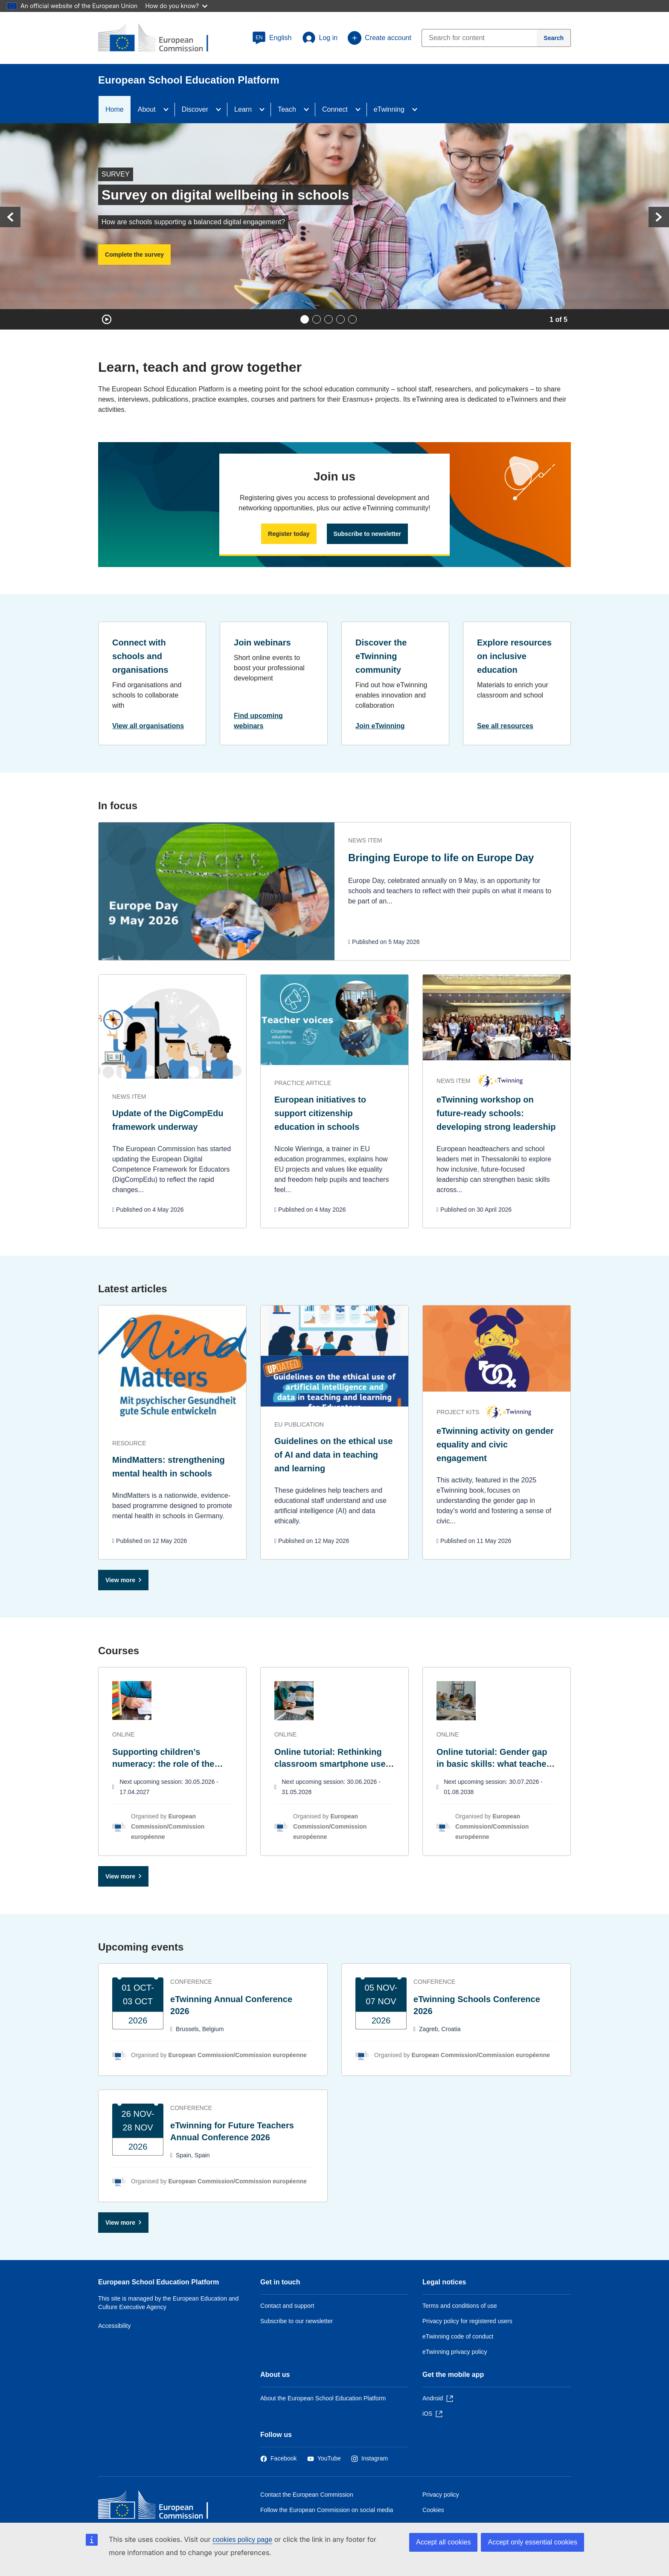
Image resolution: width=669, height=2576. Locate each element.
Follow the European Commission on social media (326, 2510)
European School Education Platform (158, 2282)
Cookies (433, 2510)
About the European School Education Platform (323, 2398)
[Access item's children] (169, 109)
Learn (243, 109)
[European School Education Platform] (160, 38)
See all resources (505, 725)
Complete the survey (134, 254)
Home (114, 109)
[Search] (554, 38)
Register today (289, 533)
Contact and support (287, 2305)
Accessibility (114, 2325)
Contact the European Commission (306, 2494)
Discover (195, 109)
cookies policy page (242, 2539)
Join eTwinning (380, 725)
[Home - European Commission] (160, 2506)
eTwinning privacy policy (454, 2351)
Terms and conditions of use (459, 2305)
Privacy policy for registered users (467, 2321)
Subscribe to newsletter (367, 533)
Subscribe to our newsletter (296, 2321)
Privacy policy (440, 2494)
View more (120, 1580)
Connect (335, 109)
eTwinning (389, 109)
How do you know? (176, 5)
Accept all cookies (443, 2542)
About (147, 109)
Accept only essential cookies (532, 2542)
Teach (287, 109)
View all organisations (148, 725)
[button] (272, 38)
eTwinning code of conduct (457, 2336)
